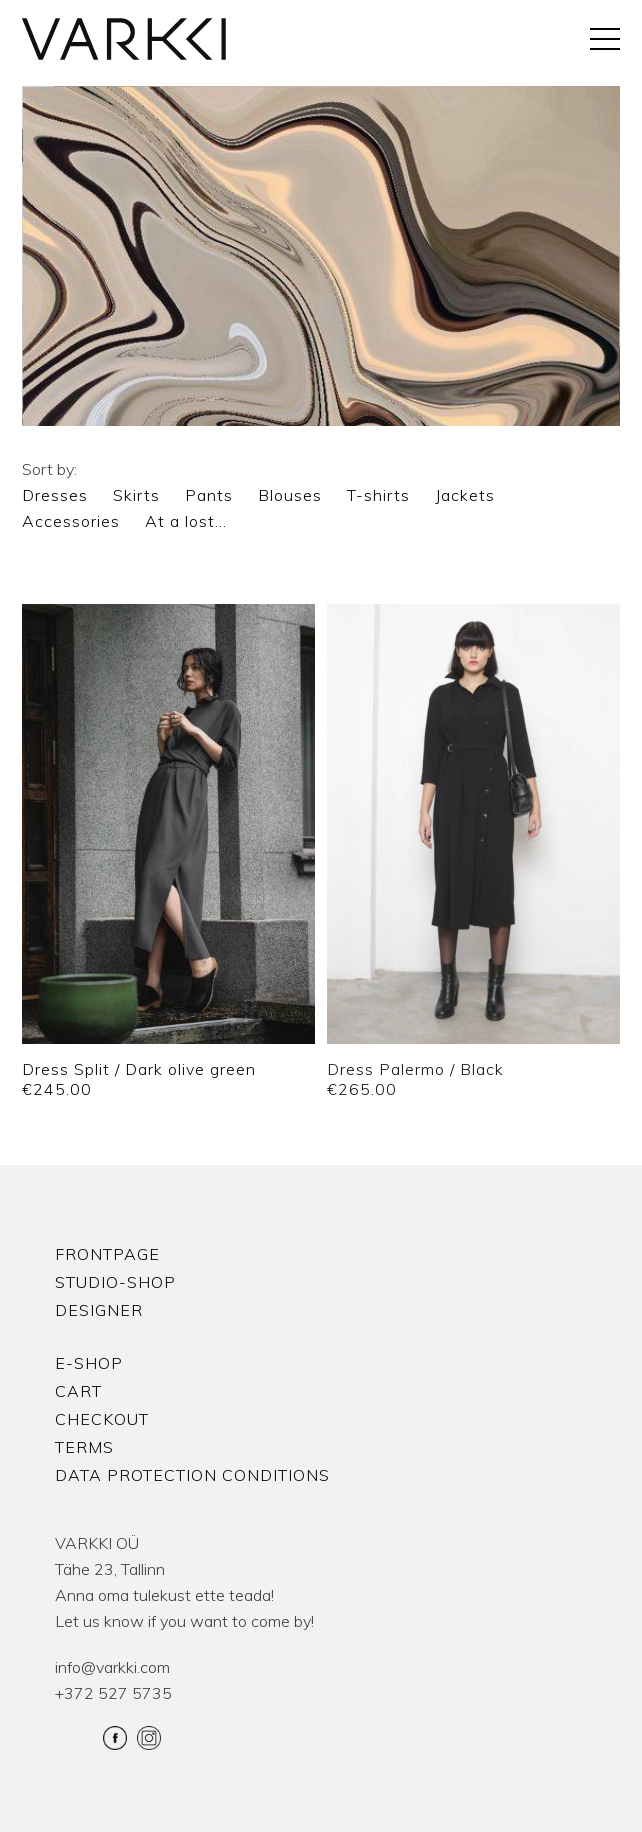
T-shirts (378, 495)
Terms (84, 1447)
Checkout (102, 1419)
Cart (78, 1391)
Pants (209, 495)
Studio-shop (115, 1282)
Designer (99, 1310)
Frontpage (107, 1254)
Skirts (136, 495)
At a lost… (186, 521)
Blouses (290, 495)
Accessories (71, 521)
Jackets (465, 495)
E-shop (89, 1363)
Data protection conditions (192, 1475)
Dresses (55, 495)
